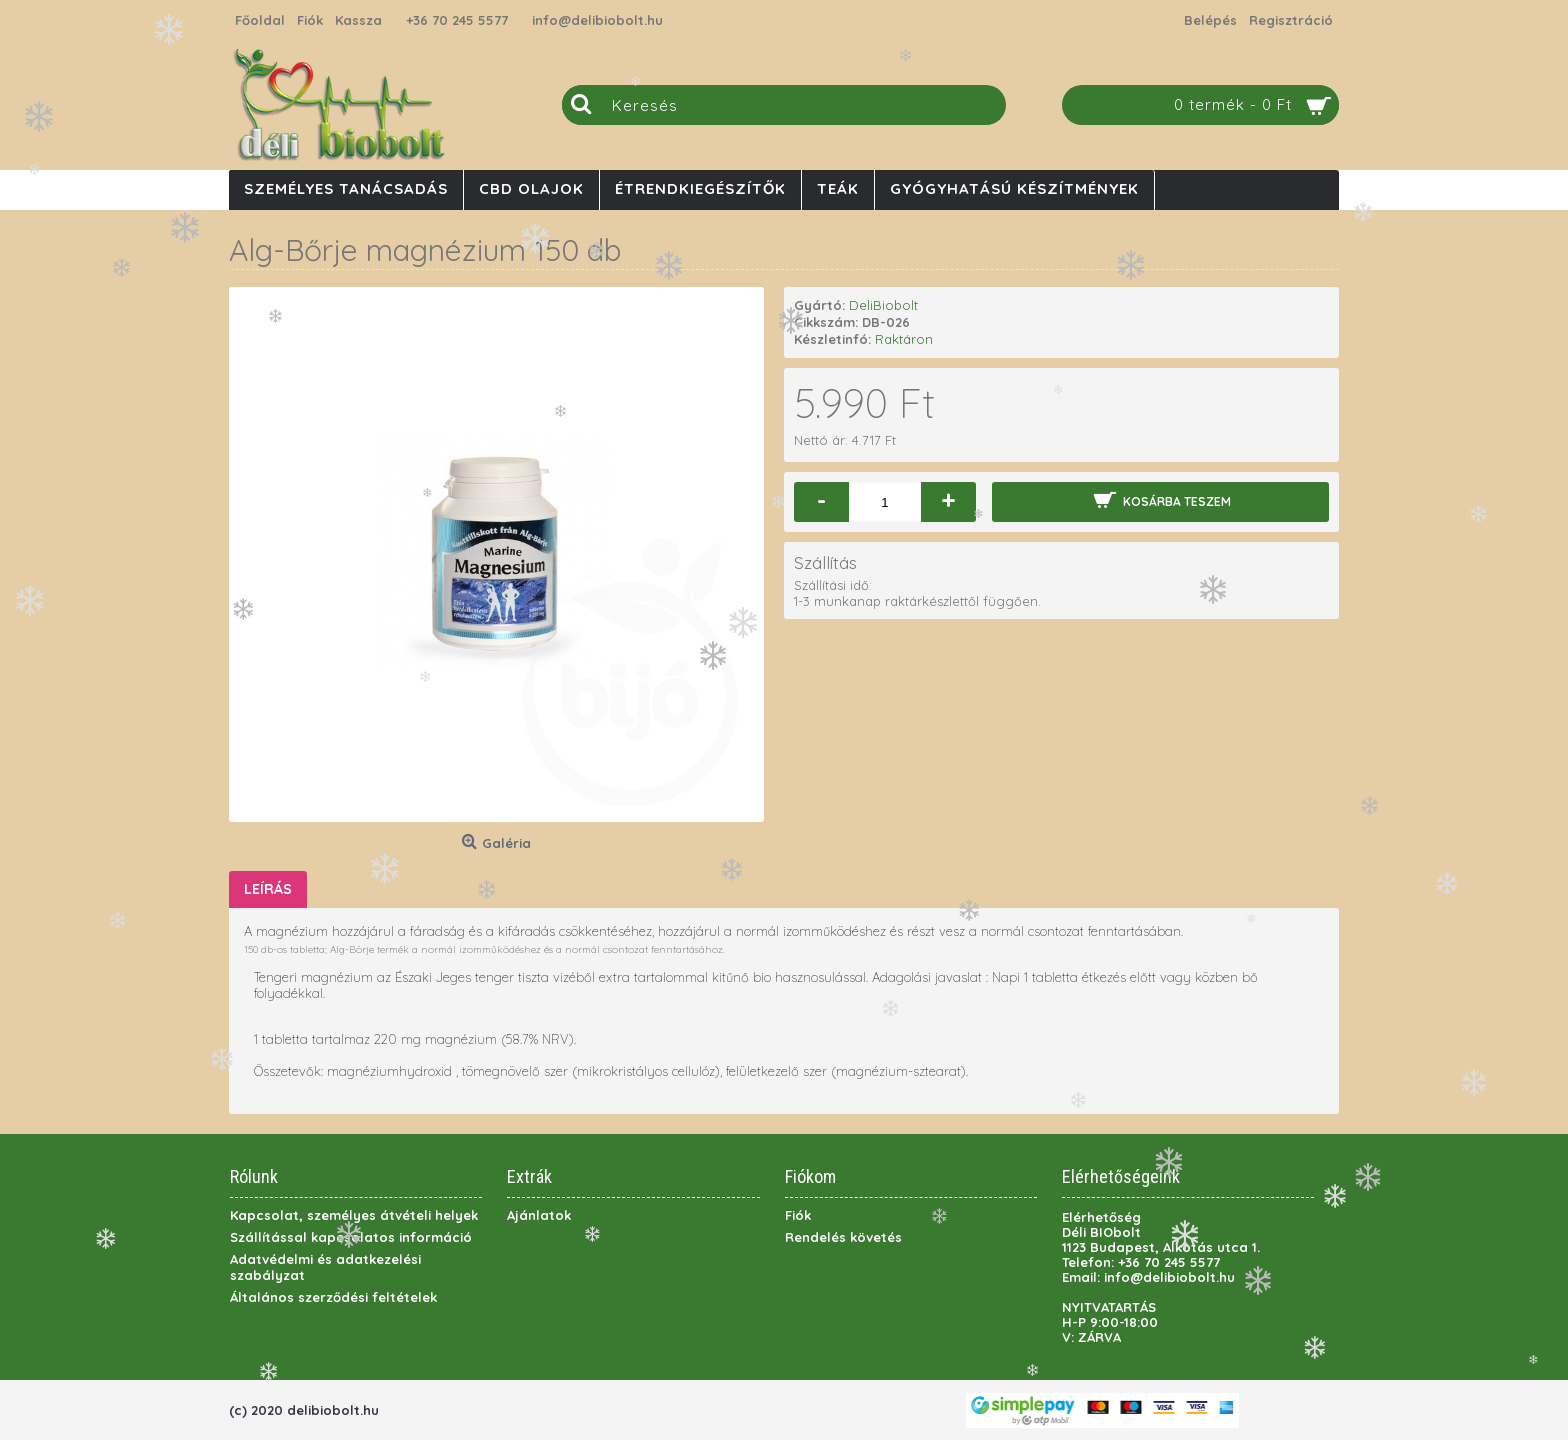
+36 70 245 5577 (457, 20)
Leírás (268, 889)
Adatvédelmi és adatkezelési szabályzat (325, 1267)
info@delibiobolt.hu (597, 20)
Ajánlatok (539, 1215)
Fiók (798, 1215)
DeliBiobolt (883, 305)
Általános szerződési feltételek (333, 1297)
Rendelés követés (843, 1237)
